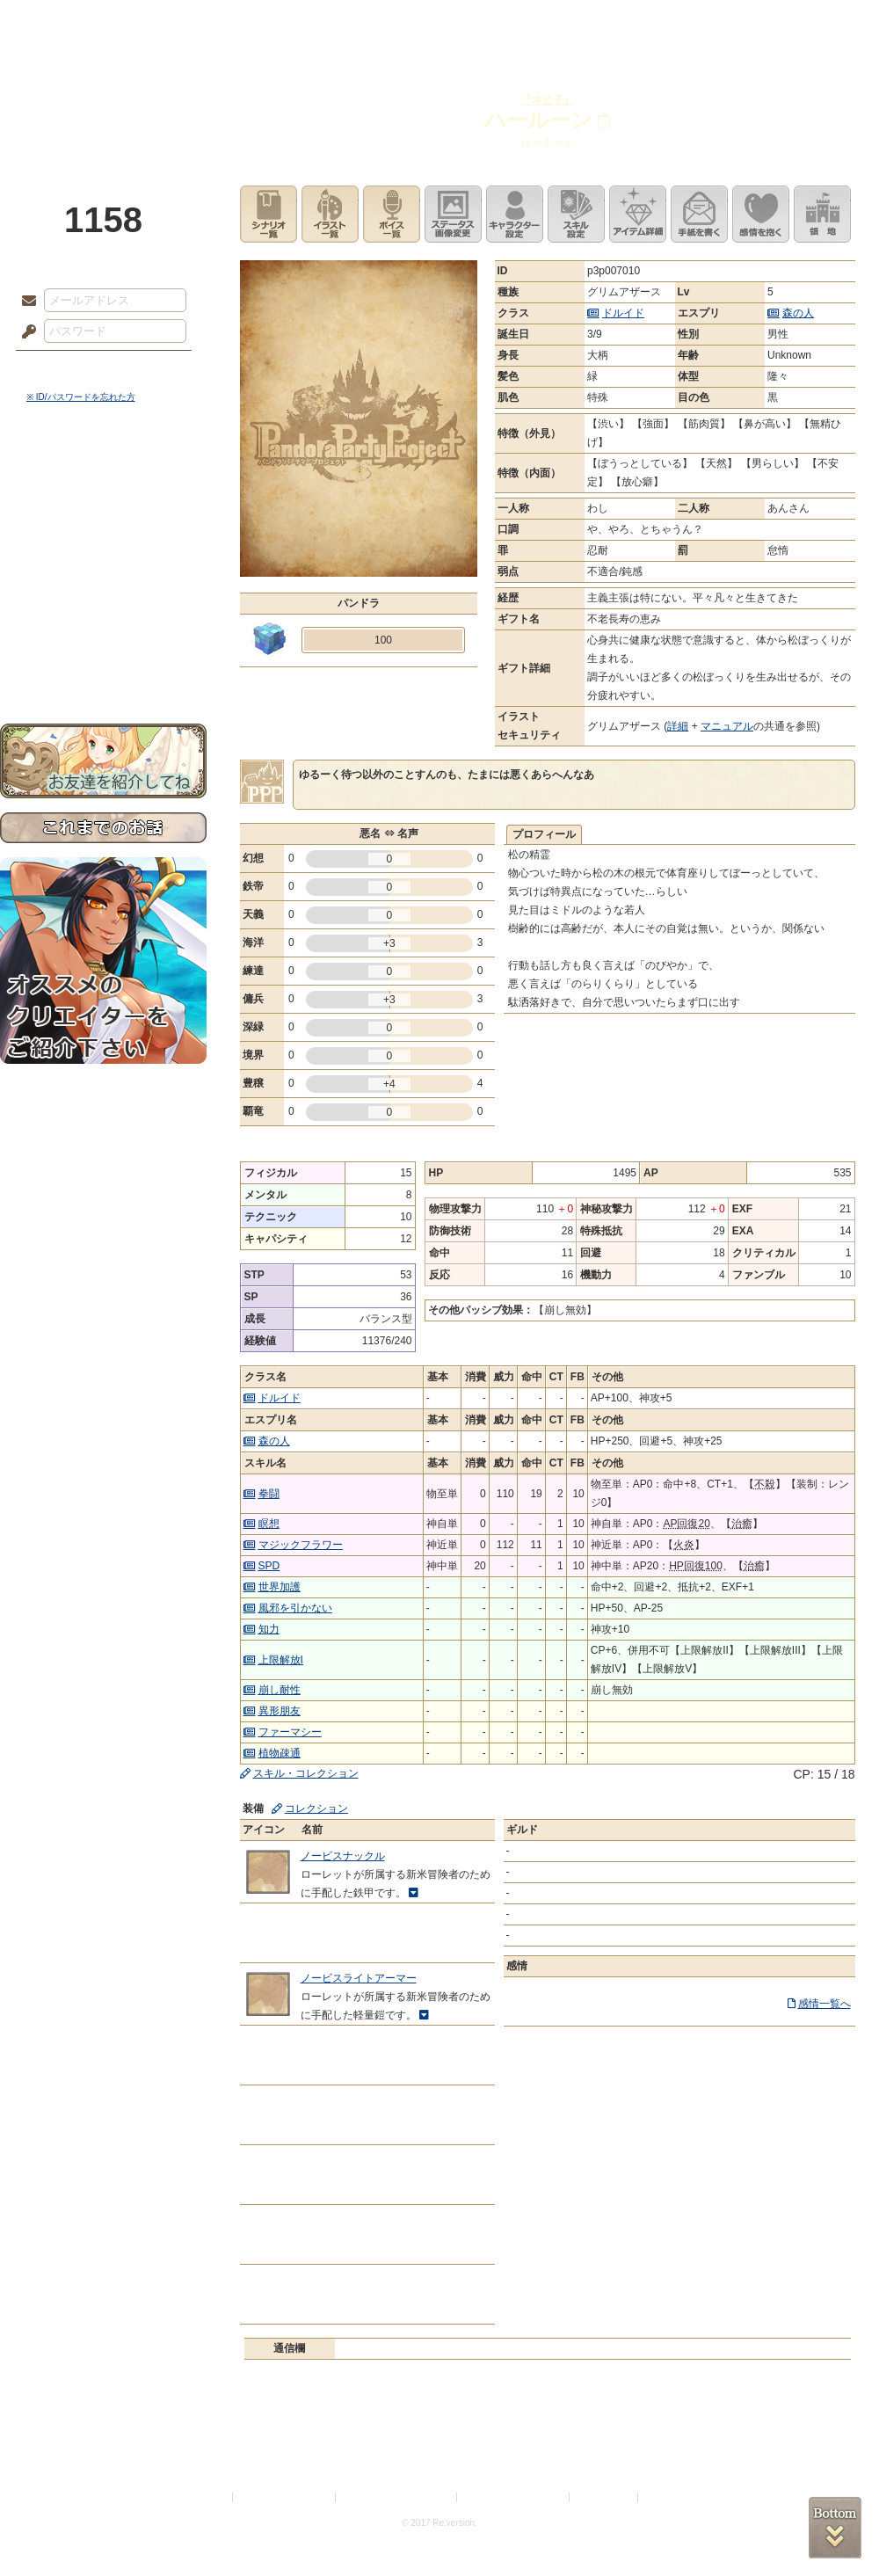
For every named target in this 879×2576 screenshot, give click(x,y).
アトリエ (439, 22)
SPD (269, 1566)
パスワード (24, 332)
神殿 (189, 22)
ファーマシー (290, 1732)
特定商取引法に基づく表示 (397, 2497)
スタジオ (564, 22)
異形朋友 (279, 1711)
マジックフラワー (300, 1545)
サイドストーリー (103, 510)
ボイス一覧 (391, 214)
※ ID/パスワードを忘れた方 (80, 397)
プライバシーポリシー (285, 2497)
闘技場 (815, 22)
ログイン (61, 368)
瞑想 (269, 1523)
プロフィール (544, 834)
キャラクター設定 (514, 214)
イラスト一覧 (330, 214)
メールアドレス (24, 301)
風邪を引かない (295, 1608)
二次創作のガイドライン (514, 2497)
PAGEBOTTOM (835, 2527)
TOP (63, 22)
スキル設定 (576, 214)
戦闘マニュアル (103, 611)
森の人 (798, 313)
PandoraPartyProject (103, 96)
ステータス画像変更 (453, 214)
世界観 (103, 479)
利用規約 (208, 2497)
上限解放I (280, 1660)
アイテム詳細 (637, 214)
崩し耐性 (279, 1690)
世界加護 (279, 1587)
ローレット (314, 22)
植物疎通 (279, 1753)
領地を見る (822, 214)
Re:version (668, 2497)
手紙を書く (699, 214)
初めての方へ (103, 637)
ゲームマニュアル (103, 541)
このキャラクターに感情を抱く (760, 214)
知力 (269, 1629)
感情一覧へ (824, 2003)
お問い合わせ (103, 668)
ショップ (689, 22)
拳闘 (269, 1494)
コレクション (316, 1808)
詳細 (677, 726)
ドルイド (623, 313)
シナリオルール (103, 568)
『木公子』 (547, 100)
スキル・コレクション (306, 1773)
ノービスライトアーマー (359, 1978)
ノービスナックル (343, 1856)
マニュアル (727, 726)
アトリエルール (103, 589)
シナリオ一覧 (268, 214)
